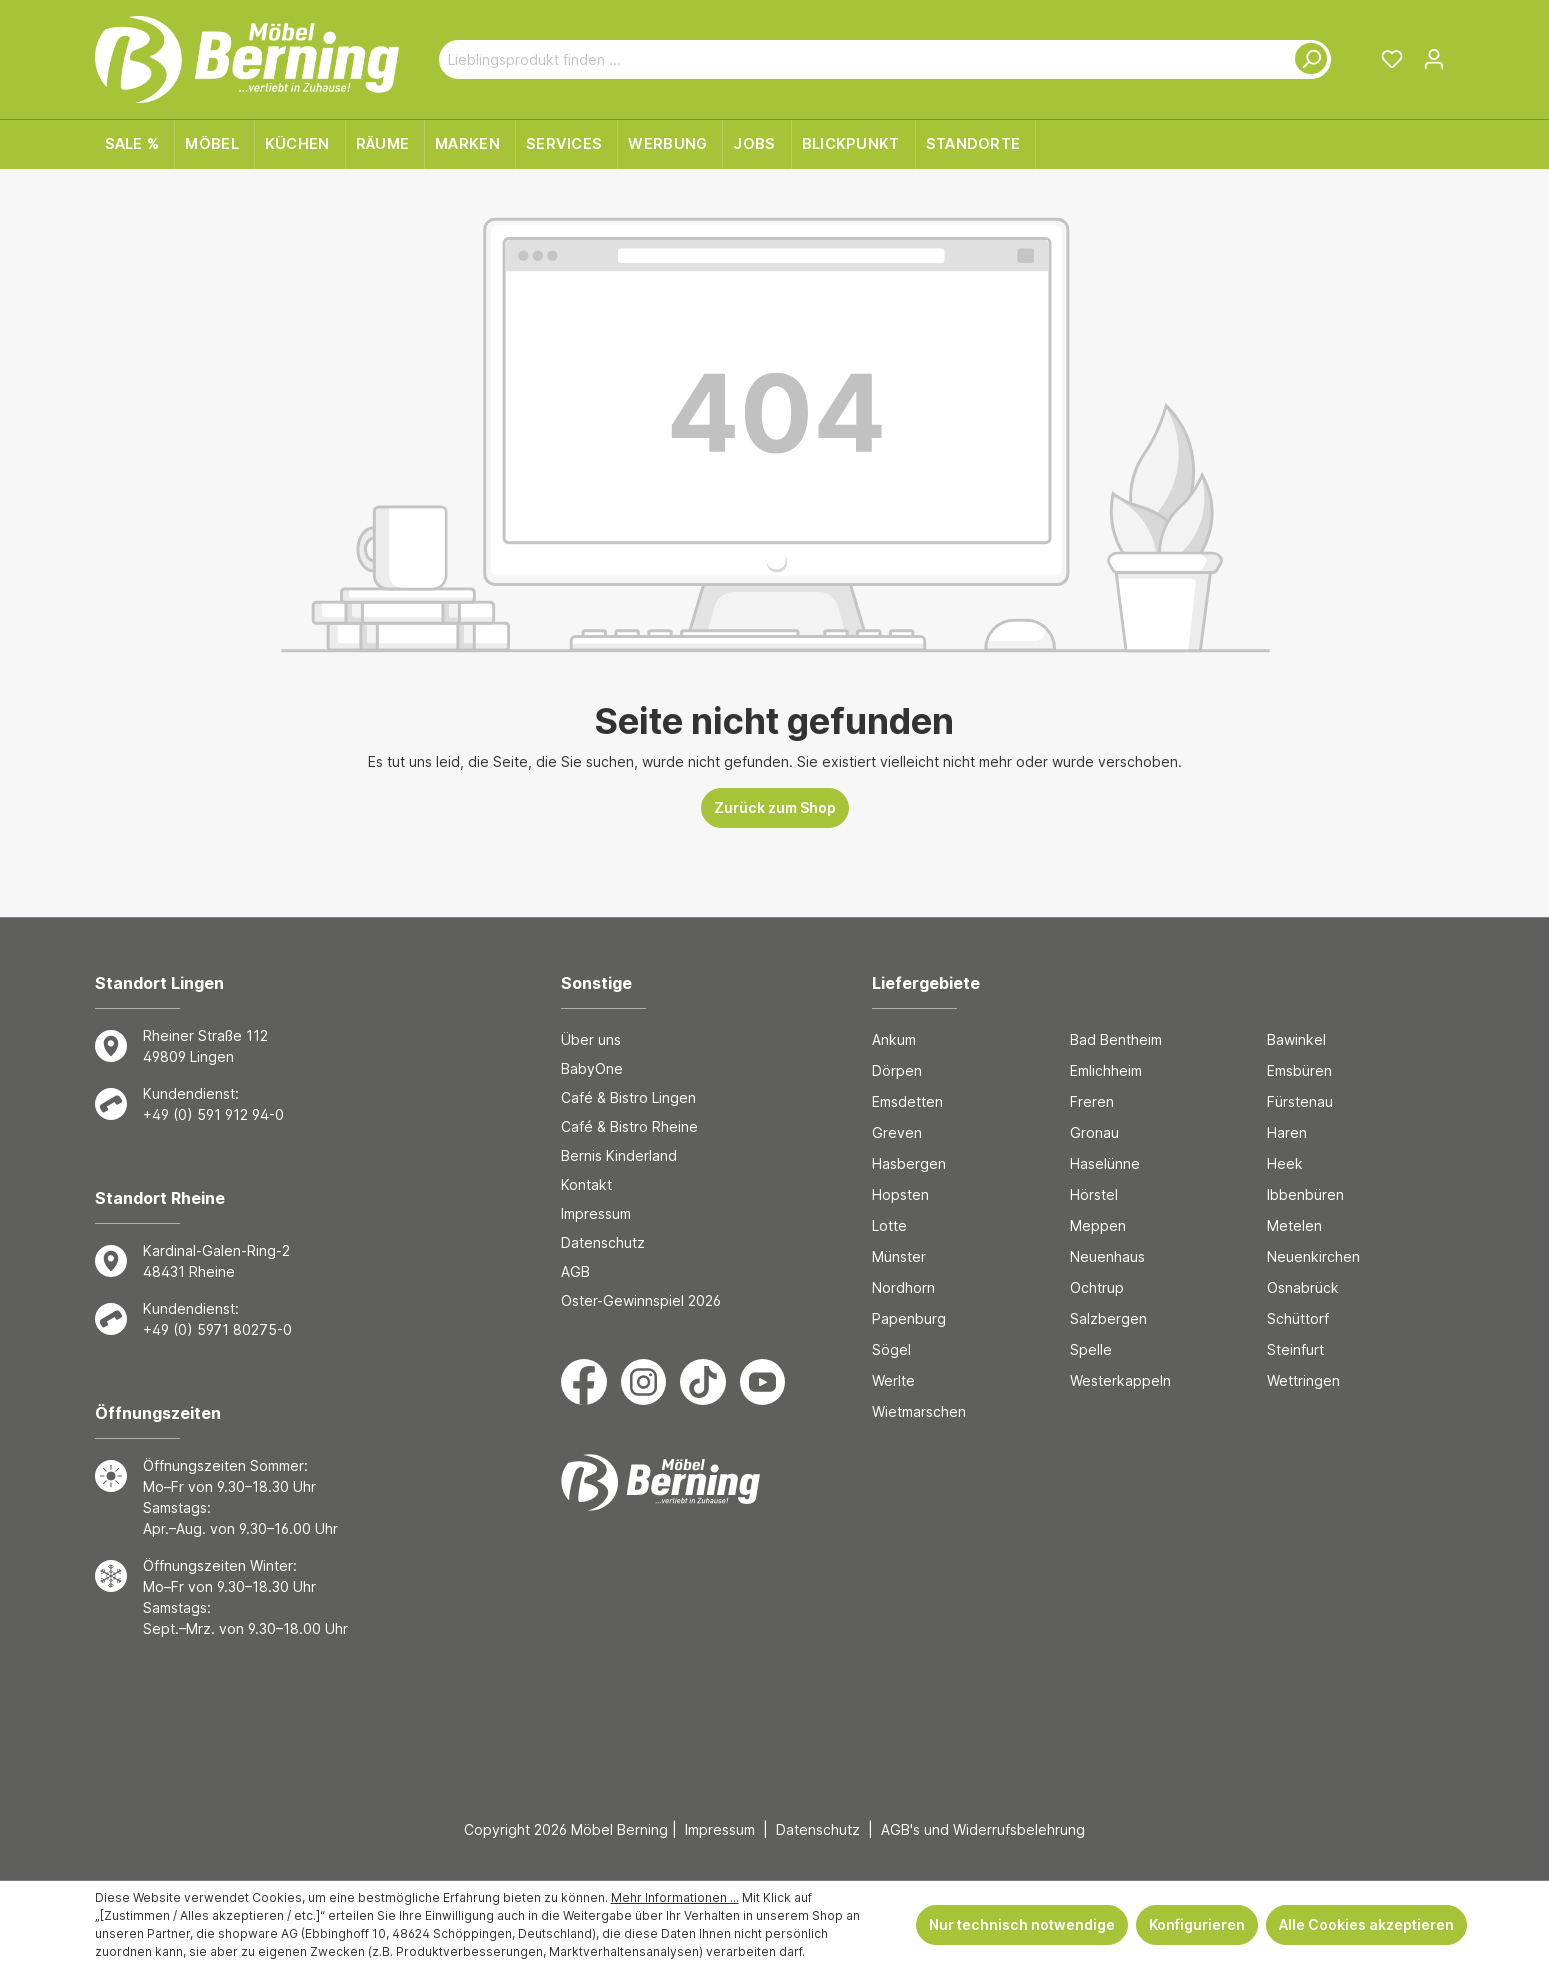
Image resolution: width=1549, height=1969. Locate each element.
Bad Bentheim (1116, 1039)
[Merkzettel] (1392, 59)
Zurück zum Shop (775, 807)
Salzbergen (1108, 1318)
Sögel (891, 1349)
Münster (899, 1256)
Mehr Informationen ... (675, 1897)
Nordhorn (903, 1287)
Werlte (893, 1380)
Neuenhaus (1107, 1256)
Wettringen (1303, 1380)
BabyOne (592, 1068)
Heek (1285, 1163)
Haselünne (1105, 1163)
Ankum (894, 1039)
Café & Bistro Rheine (629, 1126)
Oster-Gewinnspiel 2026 (641, 1300)
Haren (1287, 1132)
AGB (575, 1271)
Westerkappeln (1120, 1380)
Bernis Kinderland (619, 1155)
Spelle (1091, 1349)
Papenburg (909, 1318)
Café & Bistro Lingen (628, 1097)
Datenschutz (603, 1242)
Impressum (596, 1213)
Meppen (1098, 1225)
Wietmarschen (919, 1411)
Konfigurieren (1197, 1924)
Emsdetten (907, 1101)
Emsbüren (1299, 1070)
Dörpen (897, 1070)
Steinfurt (1295, 1349)
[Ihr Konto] (1434, 59)
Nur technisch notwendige (1022, 1924)
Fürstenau (1300, 1101)
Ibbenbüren (1305, 1194)
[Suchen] (1307, 59)
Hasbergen (909, 1163)
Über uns (591, 1039)
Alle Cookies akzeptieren (1366, 1924)
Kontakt (586, 1184)
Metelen (1294, 1225)
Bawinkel (1296, 1039)
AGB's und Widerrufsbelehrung (983, 1829)
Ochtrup (1097, 1287)
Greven (897, 1132)
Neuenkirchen (1313, 1256)
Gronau (1094, 1132)
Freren (1092, 1101)
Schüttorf (1298, 1318)
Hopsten (900, 1194)
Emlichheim (1106, 1070)
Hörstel (1094, 1194)
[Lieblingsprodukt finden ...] (861, 59)
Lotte (889, 1225)
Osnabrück (1303, 1287)
